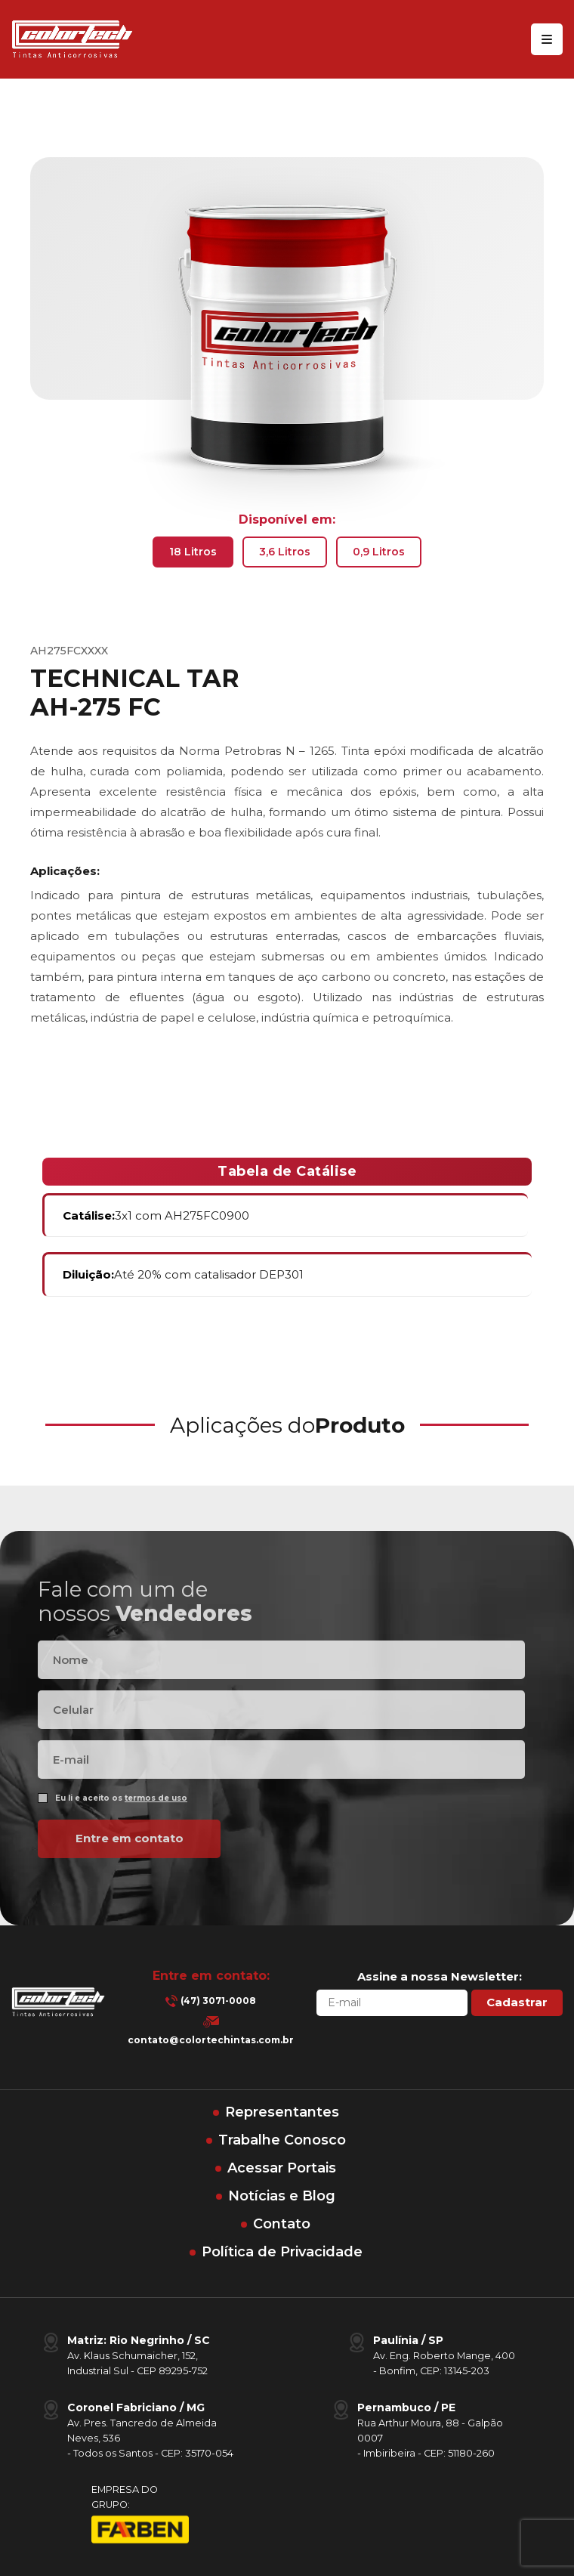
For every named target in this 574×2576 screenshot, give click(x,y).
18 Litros (193, 551)
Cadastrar (517, 2002)
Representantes (282, 2112)
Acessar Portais (281, 2168)
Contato (281, 2224)
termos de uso (156, 1824)
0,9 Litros (379, 551)
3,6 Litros (284, 551)
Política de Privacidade (282, 2252)
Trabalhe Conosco (282, 2140)
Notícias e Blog (281, 2196)
